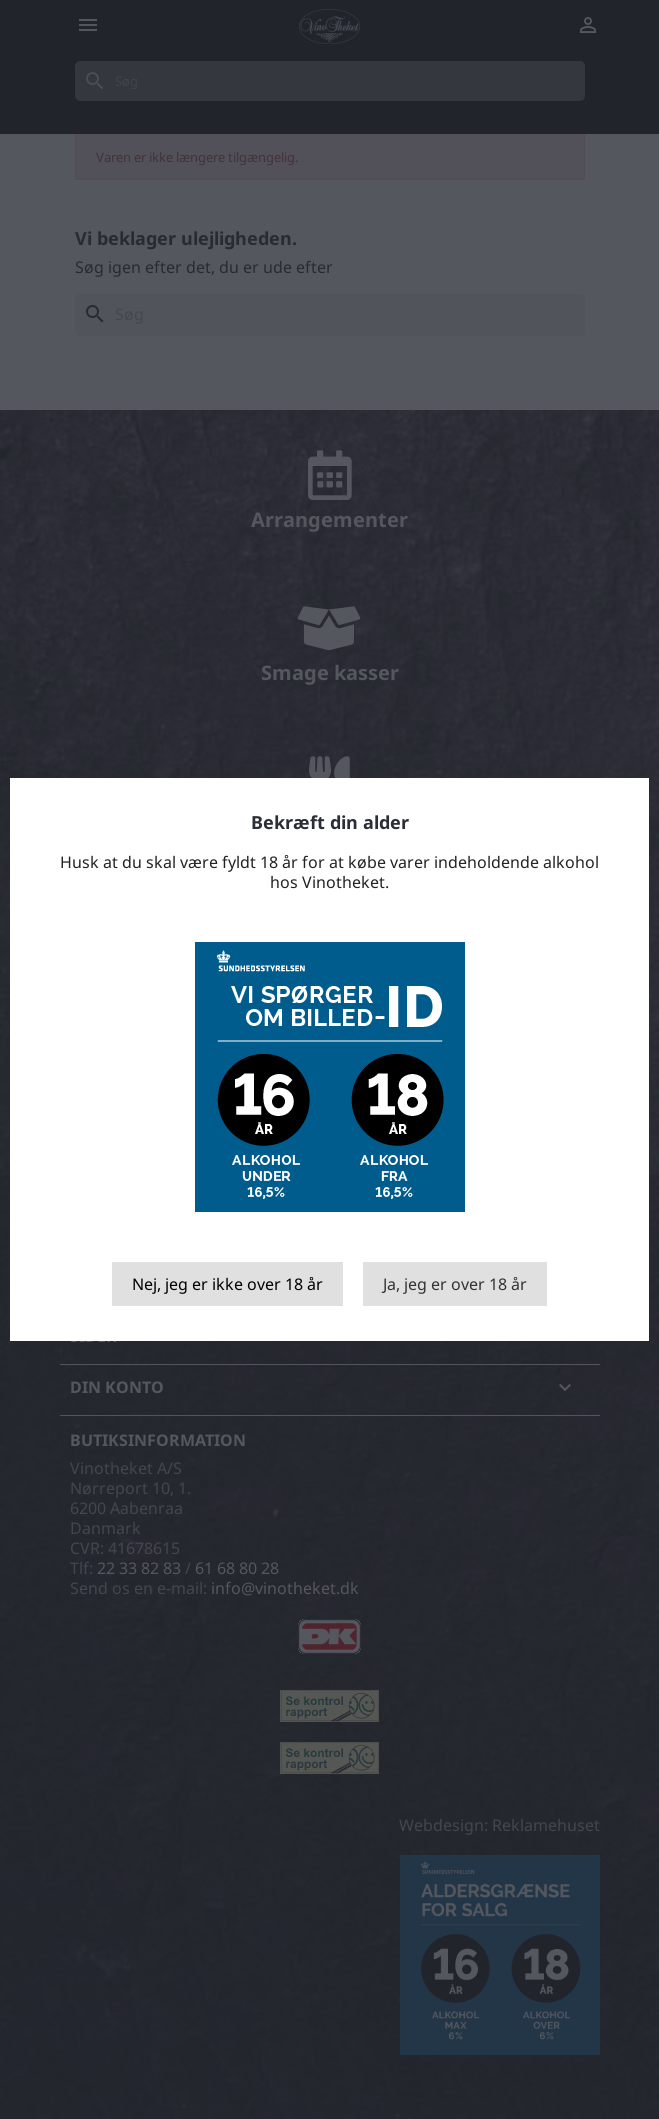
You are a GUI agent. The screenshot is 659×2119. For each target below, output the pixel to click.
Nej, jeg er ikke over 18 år (227, 1284)
